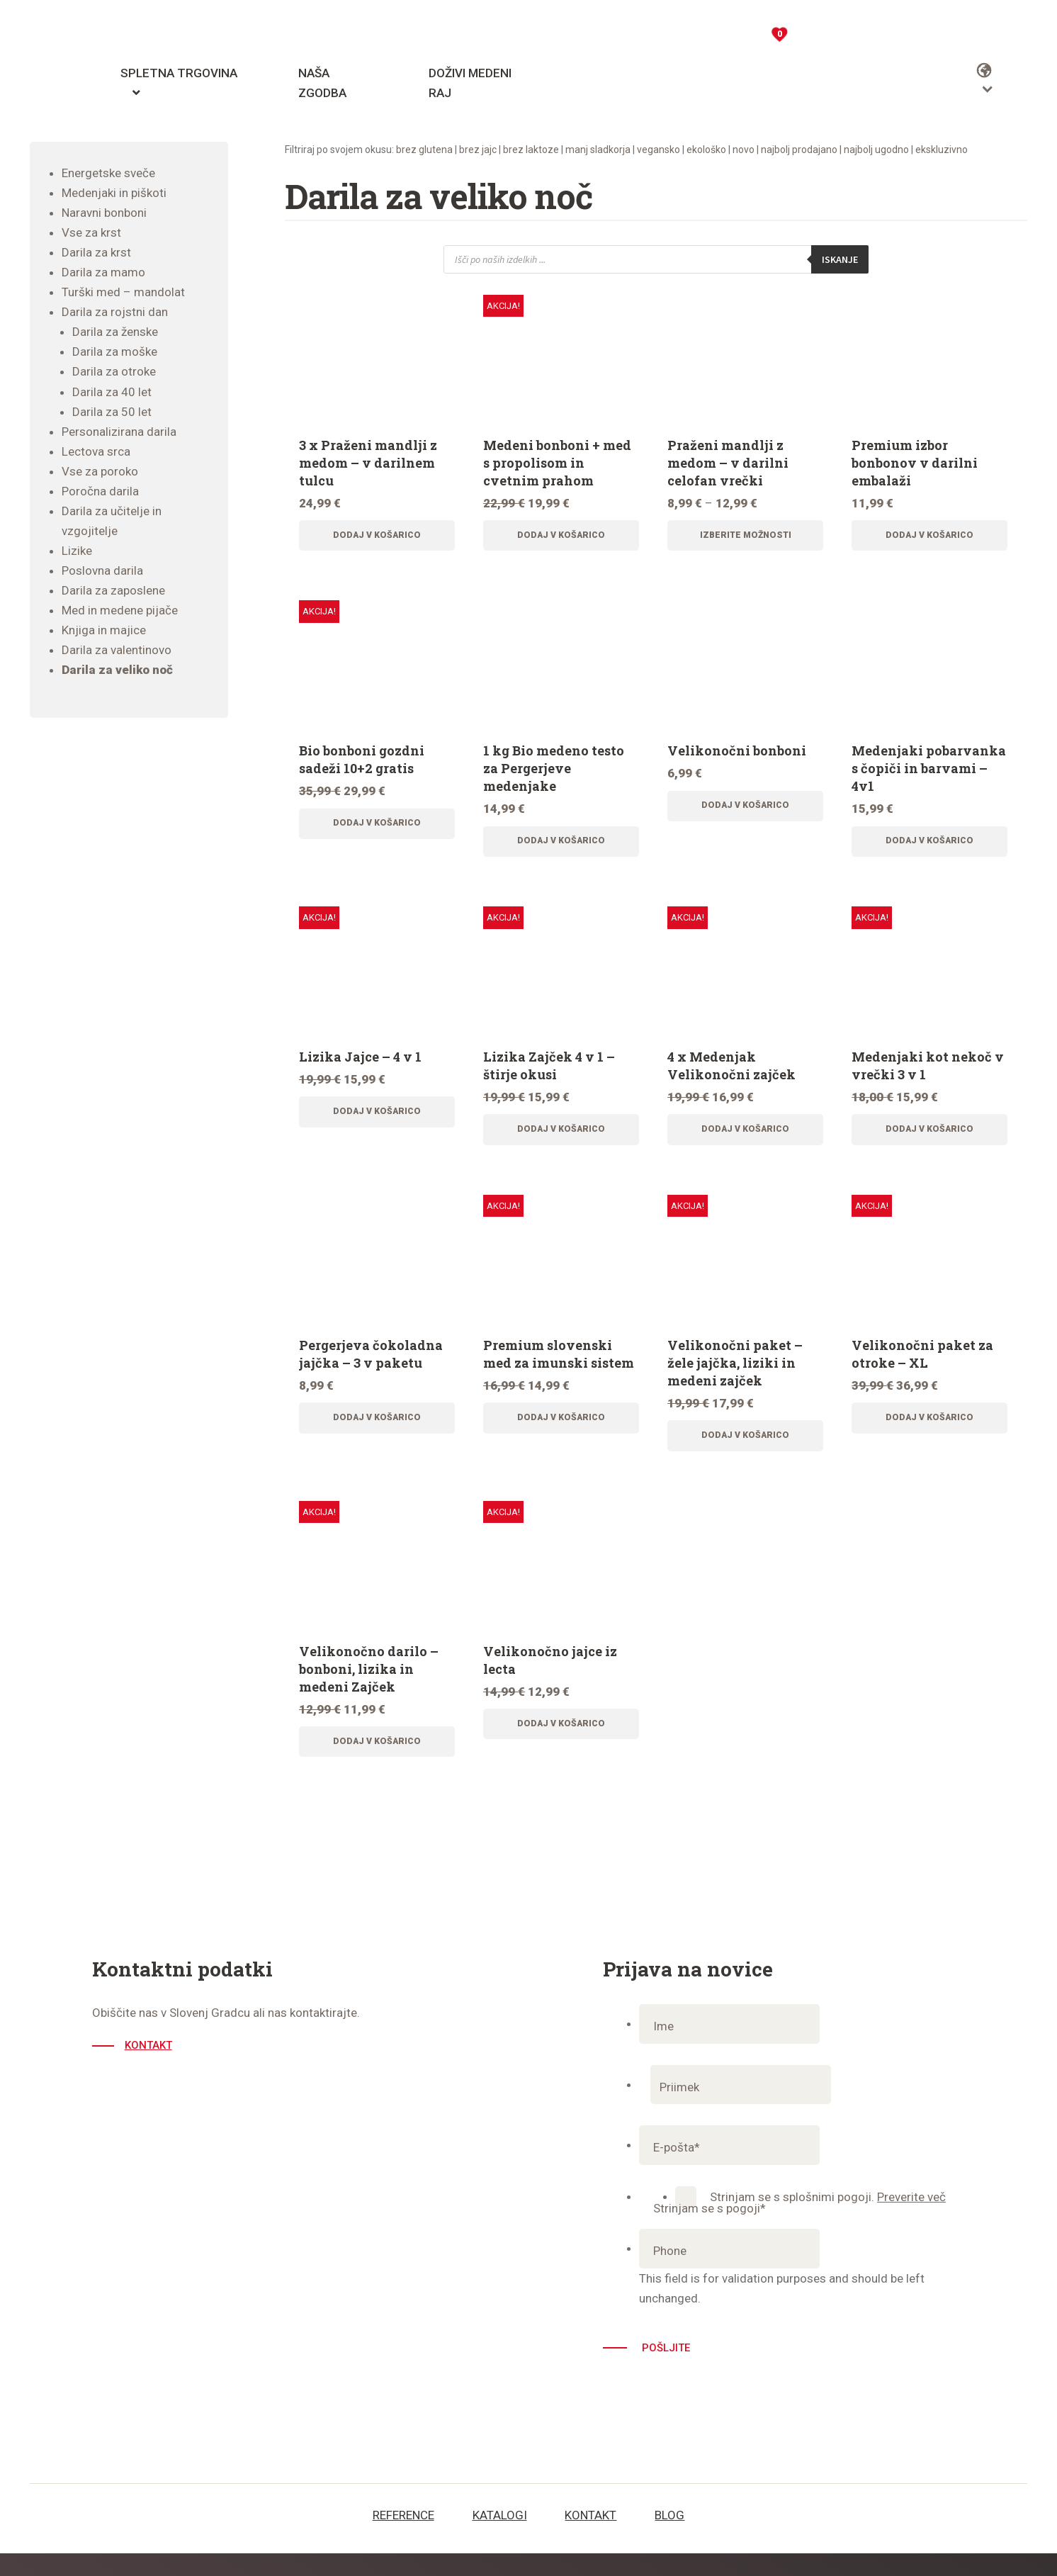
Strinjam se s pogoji (709, 2232)
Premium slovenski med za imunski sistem (558, 1368)
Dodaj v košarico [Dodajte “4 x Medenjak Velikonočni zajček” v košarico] (745, 1141)
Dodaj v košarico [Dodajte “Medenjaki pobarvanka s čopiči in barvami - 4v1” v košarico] (929, 848)
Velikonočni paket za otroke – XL (922, 1368)
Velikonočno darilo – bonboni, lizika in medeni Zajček (369, 1687)
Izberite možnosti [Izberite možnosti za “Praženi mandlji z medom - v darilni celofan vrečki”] (745, 537)
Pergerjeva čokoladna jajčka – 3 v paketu (371, 1368)
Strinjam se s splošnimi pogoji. (828, 2220)
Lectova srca (96, 451)
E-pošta (676, 2171)
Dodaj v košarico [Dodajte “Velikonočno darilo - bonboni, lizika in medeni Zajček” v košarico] (376, 1761)
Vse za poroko (100, 471)
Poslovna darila (102, 570)
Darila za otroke (114, 371)
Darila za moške (114, 351)
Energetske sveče (108, 173)
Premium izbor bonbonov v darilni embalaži (915, 463)
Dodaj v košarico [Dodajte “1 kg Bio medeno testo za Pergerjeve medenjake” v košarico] (561, 848)
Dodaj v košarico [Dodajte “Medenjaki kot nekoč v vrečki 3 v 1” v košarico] (929, 1141)
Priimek (684, 2110)
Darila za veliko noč (117, 670)
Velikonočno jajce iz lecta (550, 1678)
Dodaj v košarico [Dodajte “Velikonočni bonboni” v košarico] (745, 813)
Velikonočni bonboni (736, 755)
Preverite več (911, 2220)
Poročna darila (100, 491)
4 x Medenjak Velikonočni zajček (731, 1074)
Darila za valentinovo (116, 650)
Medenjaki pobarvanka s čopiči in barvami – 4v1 (929, 773)
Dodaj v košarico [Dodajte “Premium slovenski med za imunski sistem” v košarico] (561, 1433)
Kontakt (150, 2068)
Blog (669, 2538)
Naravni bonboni (104, 213)
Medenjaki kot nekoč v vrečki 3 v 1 (928, 1074)
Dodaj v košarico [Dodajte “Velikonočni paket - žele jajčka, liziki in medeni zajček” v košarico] (745, 1451)
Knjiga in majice (104, 630)
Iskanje (836, 258)
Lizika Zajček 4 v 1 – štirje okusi (549, 1074)
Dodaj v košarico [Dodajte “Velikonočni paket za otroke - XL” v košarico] (929, 1433)
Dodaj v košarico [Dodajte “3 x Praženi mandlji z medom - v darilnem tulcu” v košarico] (376, 537)
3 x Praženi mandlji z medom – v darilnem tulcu (368, 463)
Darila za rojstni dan (115, 312)
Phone (669, 2274)
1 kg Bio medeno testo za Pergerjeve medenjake (553, 773)
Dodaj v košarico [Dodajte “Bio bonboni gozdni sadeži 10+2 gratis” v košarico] (376, 830)
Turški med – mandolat (123, 292)
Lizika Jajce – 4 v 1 (360, 1065)
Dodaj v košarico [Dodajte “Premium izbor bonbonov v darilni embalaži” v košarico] (929, 537)
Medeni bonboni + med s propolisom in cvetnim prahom (557, 463)
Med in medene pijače (120, 610)
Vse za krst (91, 232)
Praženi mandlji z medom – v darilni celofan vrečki (727, 463)
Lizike (77, 551)
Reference (403, 2538)
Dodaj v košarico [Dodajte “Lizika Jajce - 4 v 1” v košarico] (376, 1123)
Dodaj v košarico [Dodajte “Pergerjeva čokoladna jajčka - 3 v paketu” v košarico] (376, 1433)
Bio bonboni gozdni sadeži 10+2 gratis (361, 764)
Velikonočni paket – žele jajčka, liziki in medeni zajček (735, 1377)
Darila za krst (96, 252)
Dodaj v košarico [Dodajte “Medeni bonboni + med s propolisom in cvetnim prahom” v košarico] (561, 537)
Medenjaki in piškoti (114, 193)
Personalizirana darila (119, 431)
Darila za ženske (115, 332)
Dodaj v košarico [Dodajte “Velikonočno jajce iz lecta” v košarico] (561, 1744)
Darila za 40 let (112, 392)
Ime (663, 2049)
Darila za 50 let (112, 412)
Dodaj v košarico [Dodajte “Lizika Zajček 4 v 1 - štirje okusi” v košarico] (561, 1141)
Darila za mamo (103, 272)
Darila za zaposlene (113, 590)
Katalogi (500, 2538)
